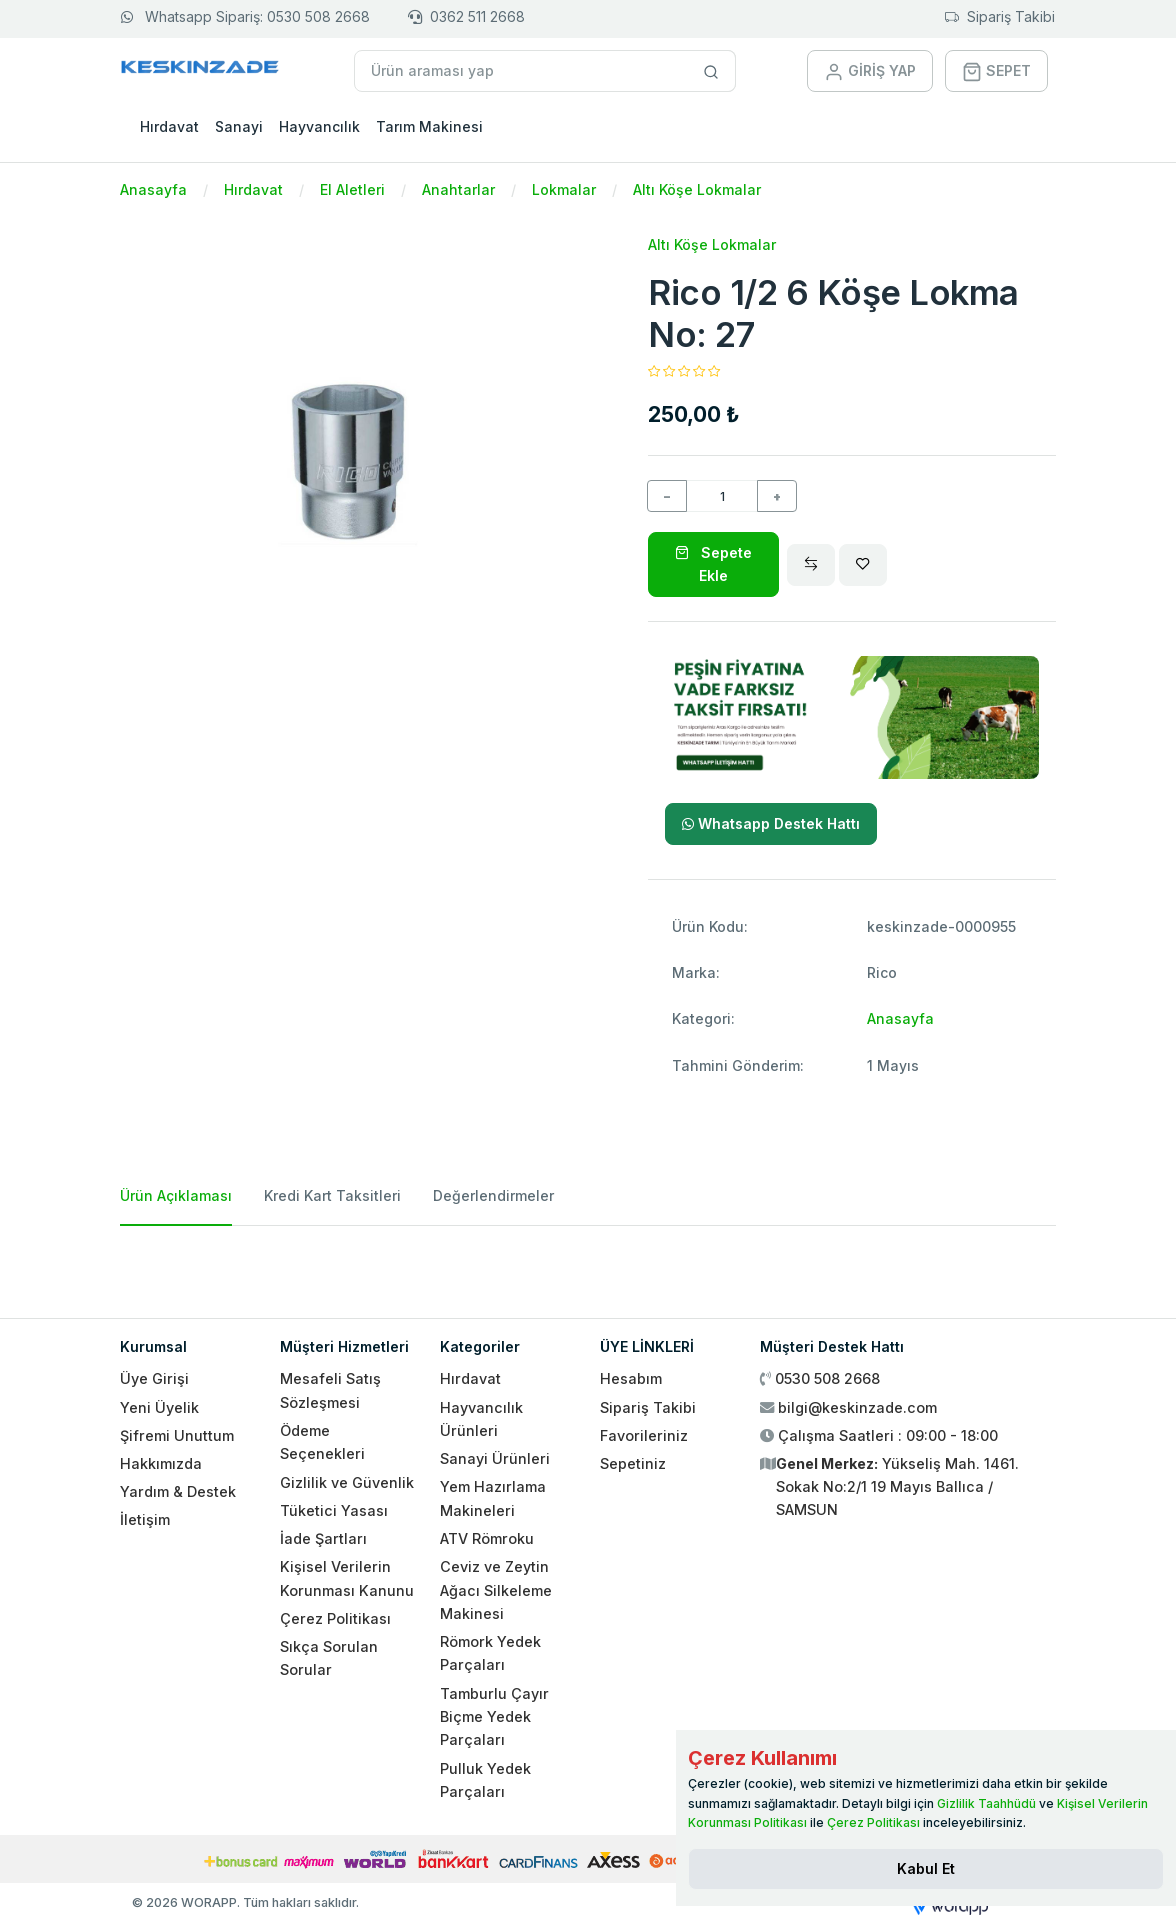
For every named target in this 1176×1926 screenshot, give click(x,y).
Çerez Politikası (335, 1618)
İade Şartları (323, 1538)
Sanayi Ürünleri (495, 1458)
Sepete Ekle (713, 563)
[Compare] (811, 565)
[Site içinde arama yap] (711, 71)
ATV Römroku (487, 1538)
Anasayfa (153, 189)
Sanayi (239, 126)
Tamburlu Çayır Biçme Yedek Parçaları (494, 1717)
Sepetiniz (633, 1463)
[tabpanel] (588, 1264)
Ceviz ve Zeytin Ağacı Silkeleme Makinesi (496, 1590)
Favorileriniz (644, 1435)
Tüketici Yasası (334, 1510)
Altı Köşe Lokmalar (697, 189)
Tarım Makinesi (429, 126)
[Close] (926, 1869)
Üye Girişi (154, 1378)
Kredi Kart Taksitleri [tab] (332, 1195)
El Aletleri (352, 189)
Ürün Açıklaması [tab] (176, 1195)
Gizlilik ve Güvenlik (347, 1482)
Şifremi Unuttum (177, 1435)
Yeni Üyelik (159, 1407)
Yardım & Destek (178, 1491)
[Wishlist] (863, 565)
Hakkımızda (161, 1463)
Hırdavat (169, 126)
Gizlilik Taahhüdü (986, 1803)
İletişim (145, 1519)
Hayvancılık (319, 126)
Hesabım (631, 1378)
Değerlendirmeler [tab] (493, 1195)
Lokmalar (564, 189)
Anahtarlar (458, 189)
